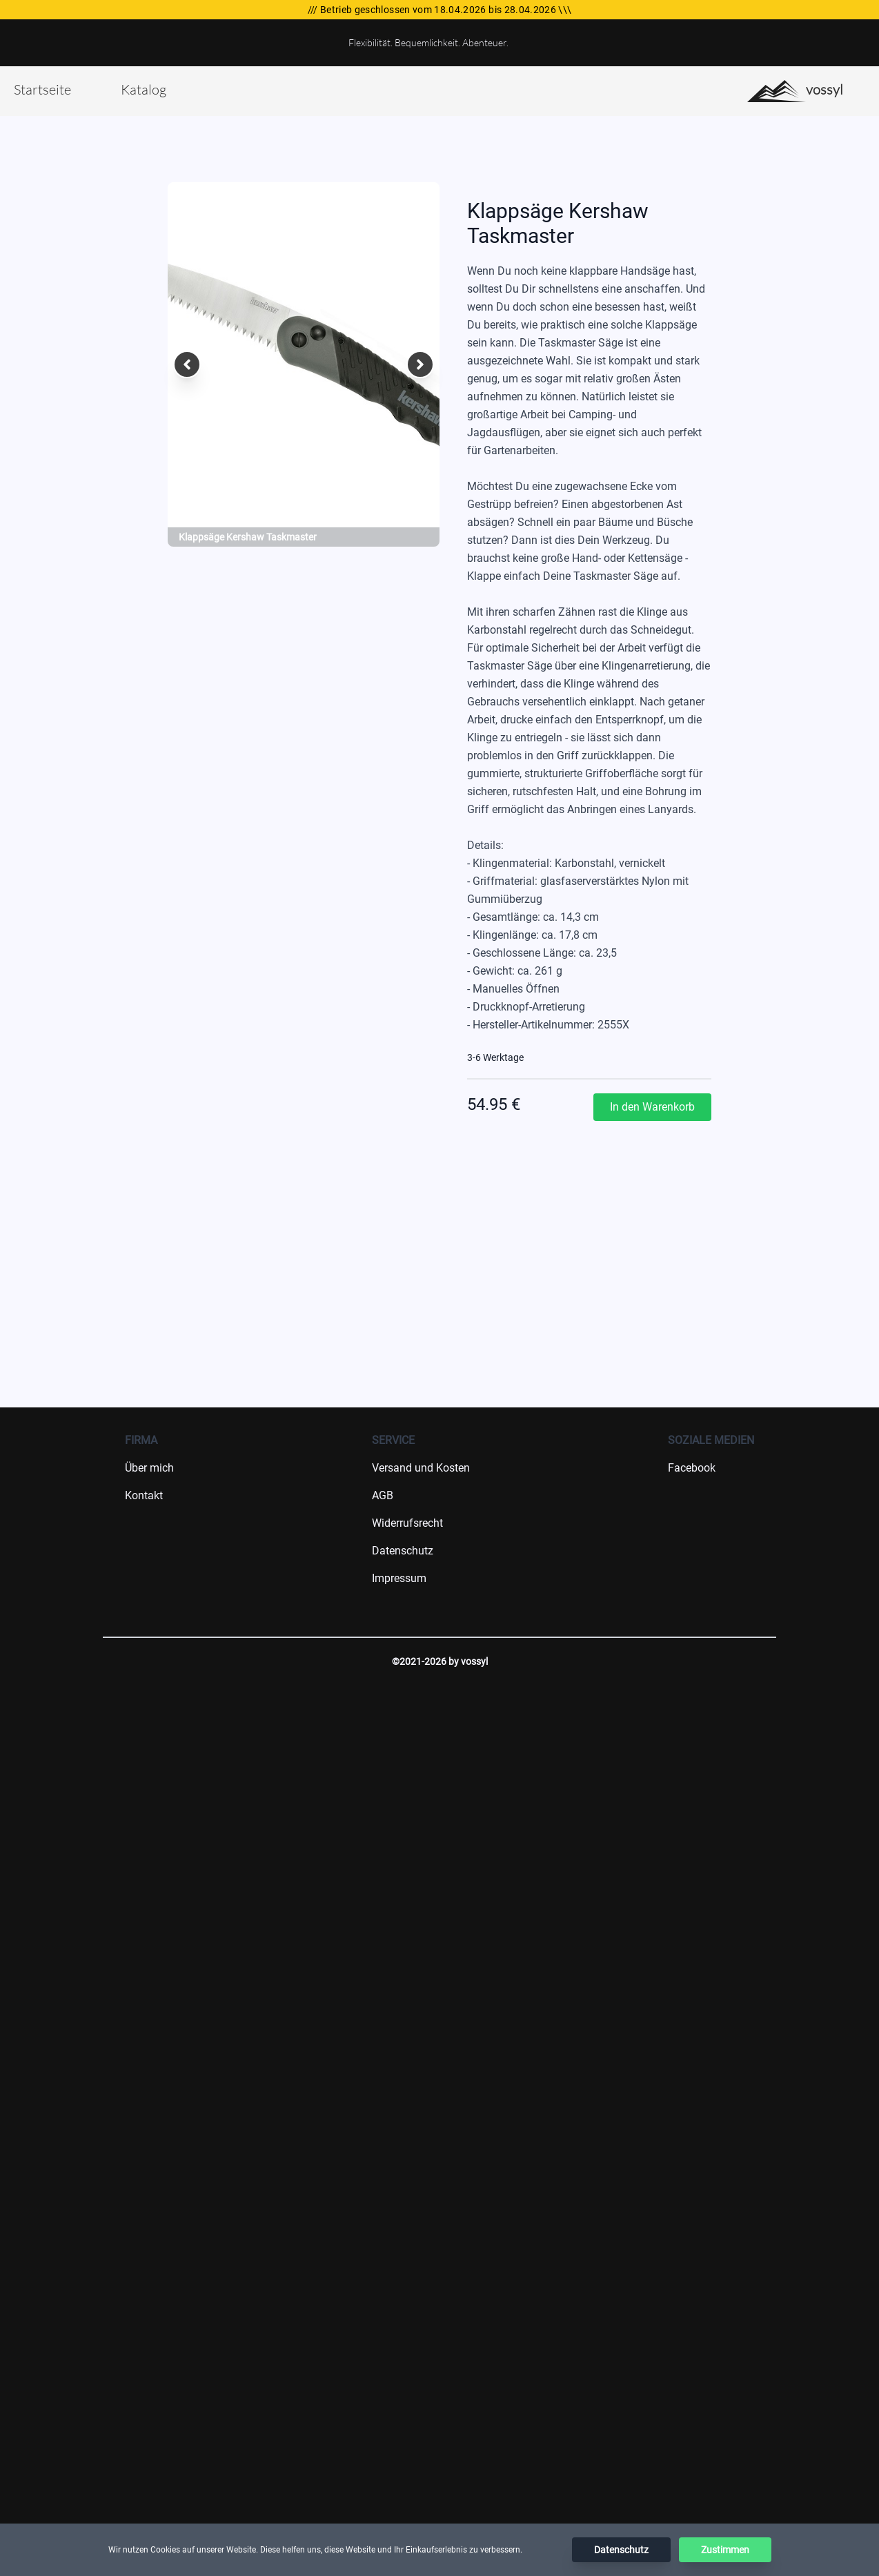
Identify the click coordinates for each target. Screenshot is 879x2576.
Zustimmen (725, 2549)
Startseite (42, 89)
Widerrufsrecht (407, 1523)
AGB (382, 1495)
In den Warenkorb (652, 1106)
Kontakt (144, 1495)
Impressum (399, 1578)
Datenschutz (402, 1550)
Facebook (691, 1467)
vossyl (795, 91)
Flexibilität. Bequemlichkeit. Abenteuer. (428, 42)
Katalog (143, 89)
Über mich (149, 1467)
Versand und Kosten (421, 1467)
